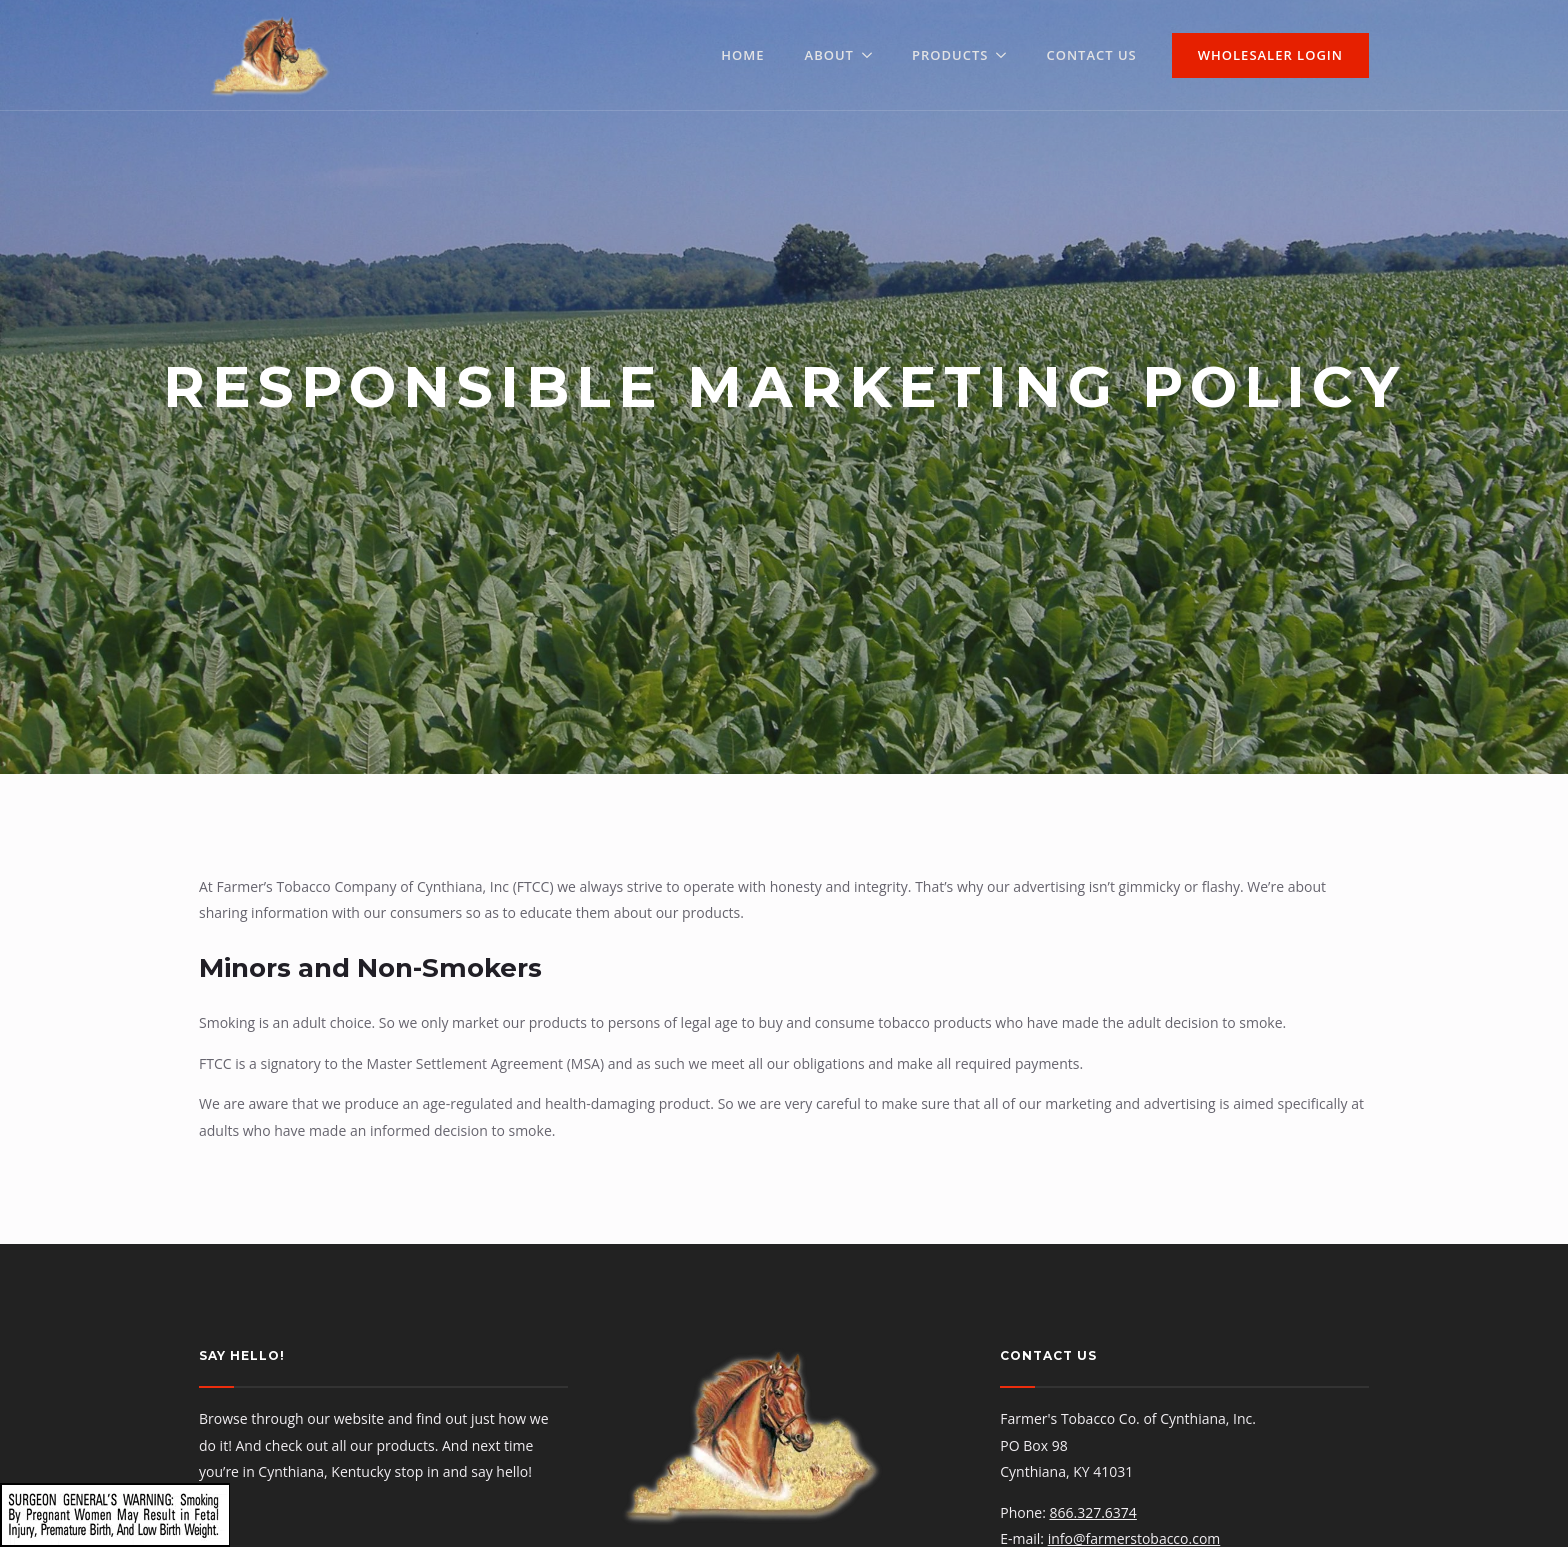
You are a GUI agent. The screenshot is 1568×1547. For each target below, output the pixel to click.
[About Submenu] (873, 55)
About (829, 55)
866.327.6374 (1092, 1512)
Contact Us (1091, 55)
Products (950, 55)
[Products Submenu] (1007, 55)
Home (742, 55)
